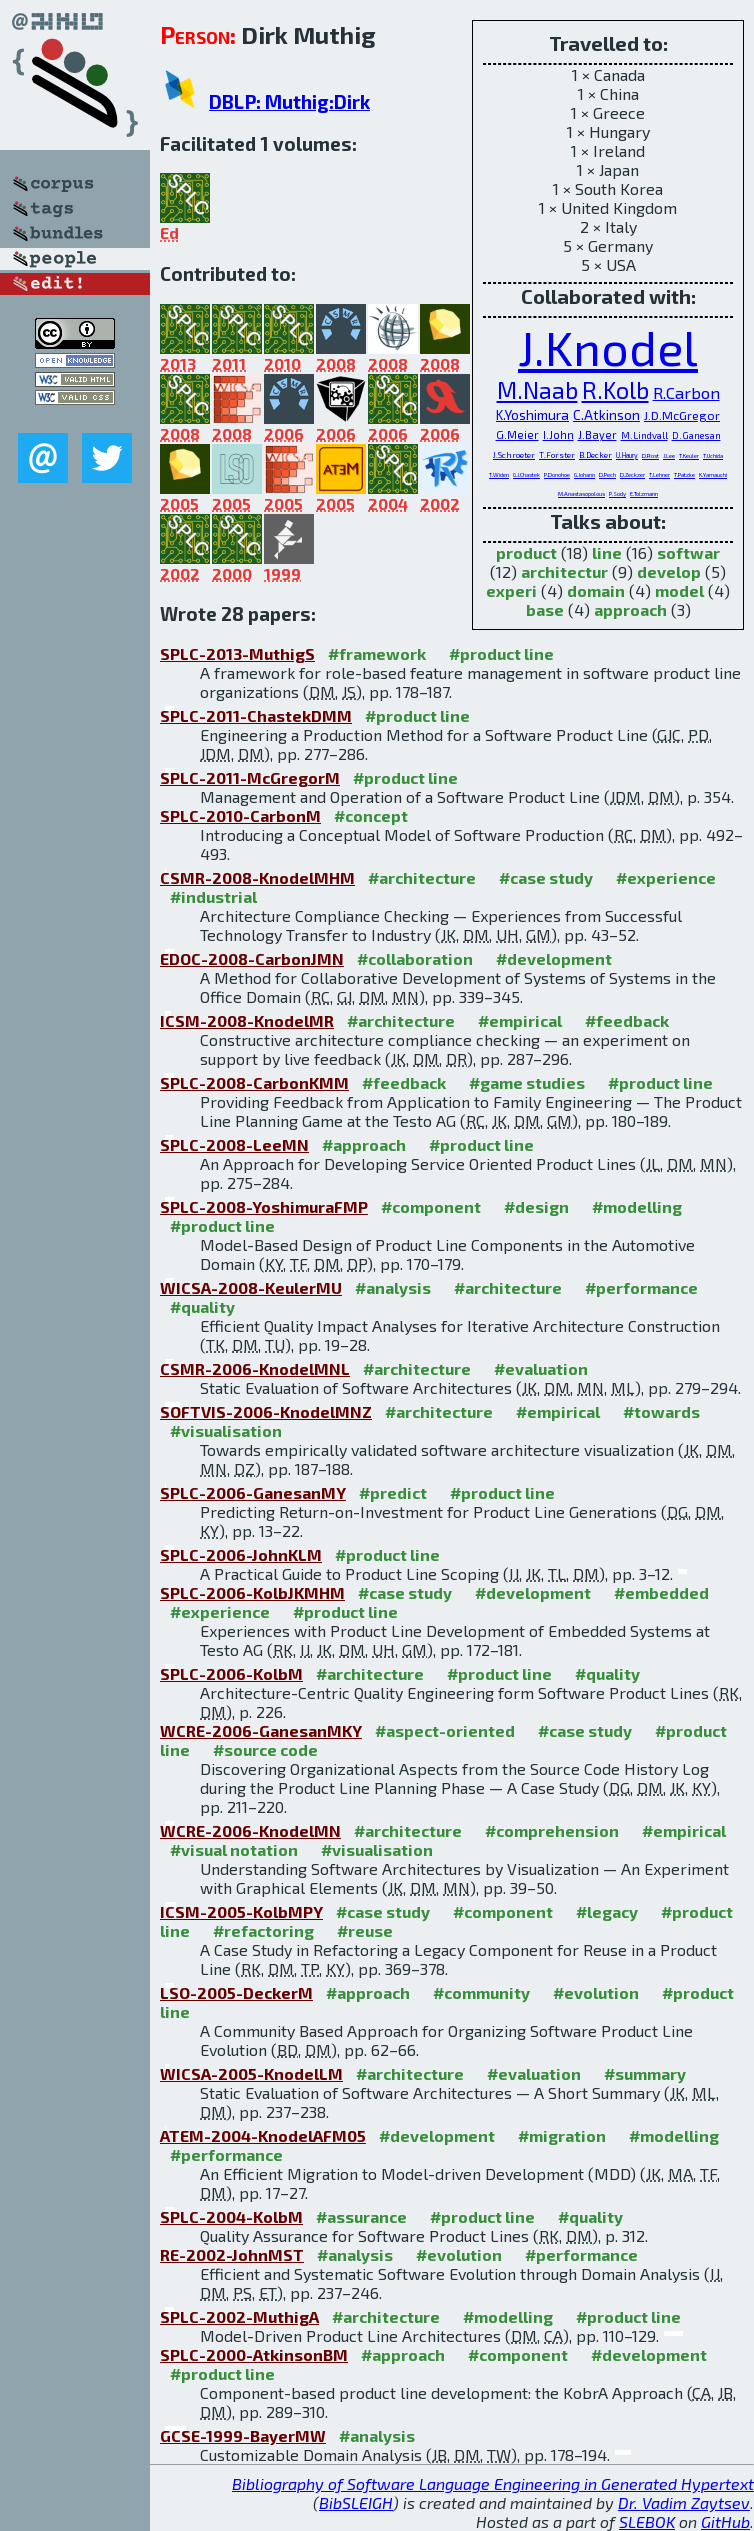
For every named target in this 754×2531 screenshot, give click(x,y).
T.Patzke (684, 474)
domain (596, 590)
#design (536, 1206)
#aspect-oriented (445, 1730)
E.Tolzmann (644, 493)
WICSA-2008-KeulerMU (251, 1287)
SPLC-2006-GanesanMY (253, 1492)
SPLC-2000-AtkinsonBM (254, 2354)
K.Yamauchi (713, 474)
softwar (688, 552)
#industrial (213, 896)
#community (481, 1992)
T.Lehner (659, 474)
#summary (645, 2073)
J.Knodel (608, 347)
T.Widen (499, 474)
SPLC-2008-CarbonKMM (254, 1082)
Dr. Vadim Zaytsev (684, 2502)
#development (554, 958)
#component (431, 1206)
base (545, 609)
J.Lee (669, 455)
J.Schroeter (514, 455)
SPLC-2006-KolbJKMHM (252, 1592)
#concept (371, 815)
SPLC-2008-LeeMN (234, 1144)
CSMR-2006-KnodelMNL (255, 1368)
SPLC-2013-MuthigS (237, 653)
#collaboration (415, 958)
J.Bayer (597, 434)
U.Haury (627, 455)
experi (511, 590)
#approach (364, 1144)
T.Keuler (689, 455)
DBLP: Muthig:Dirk (289, 101)
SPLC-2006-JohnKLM (241, 1554)
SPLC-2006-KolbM (231, 1673)
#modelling (637, 1206)
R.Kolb (615, 390)
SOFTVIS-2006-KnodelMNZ (266, 1411)
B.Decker (595, 455)
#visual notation (234, 1849)
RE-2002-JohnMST (232, 2254)
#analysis (393, 1287)
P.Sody (617, 493)
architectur (564, 571)
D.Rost (650, 455)
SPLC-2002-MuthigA (239, 2316)
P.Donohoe (557, 474)
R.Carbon (686, 392)
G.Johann (584, 474)
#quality (202, 1306)
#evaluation (541, 1368)
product (526, 552)
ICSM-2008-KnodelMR (247, 1020)
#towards (661, 1411)
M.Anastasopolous (581, 493)
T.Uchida (713, 455)
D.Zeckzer (632, 474)
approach (630, 609)
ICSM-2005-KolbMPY (241, 1911)
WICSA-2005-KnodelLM (251, 2073)
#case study (546, 877)
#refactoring (263, 1930)
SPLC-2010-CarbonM (240, 815)
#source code (265, 1749)
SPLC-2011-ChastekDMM (256, 715)
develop (669, 571)
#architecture (422, 877)
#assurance (361, 2216)
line (607, 552)
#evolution (596, 1992)
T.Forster (557, 455)
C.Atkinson (606, 414)
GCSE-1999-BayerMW (243, 2435)
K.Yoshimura (532, 414)
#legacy (607, 1911)
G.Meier (517, 434)
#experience (666, 877)
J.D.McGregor (682, 415)
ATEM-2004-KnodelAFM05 (263, 2135)
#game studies (527, 1082)
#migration (562, 2135)
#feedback (627, 1020)
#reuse (365, 1930)
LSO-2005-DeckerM (236, 1992)
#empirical (520, 1020)
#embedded (661, 1592)
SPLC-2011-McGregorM (250, 777)
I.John (558, 434)
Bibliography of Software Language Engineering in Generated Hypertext (493, 2483)
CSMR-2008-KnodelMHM (257, 877)
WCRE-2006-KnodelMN (250, 1830)
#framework (377, 653)
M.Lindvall (644, 435)
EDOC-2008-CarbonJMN (252, 958)
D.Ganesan (696, 435)
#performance (641, 1287)
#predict (393, 1492)
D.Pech (607, 474)
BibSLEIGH (356, 2502)
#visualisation (226, 1430)
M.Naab (537, 390)
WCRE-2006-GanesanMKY (261, 1730)
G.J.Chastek (526, 474)
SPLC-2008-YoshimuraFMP (264, 1206)
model (679, 590)
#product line (501, 653)
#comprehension (552, 1830)
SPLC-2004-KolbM (231, 2216)
